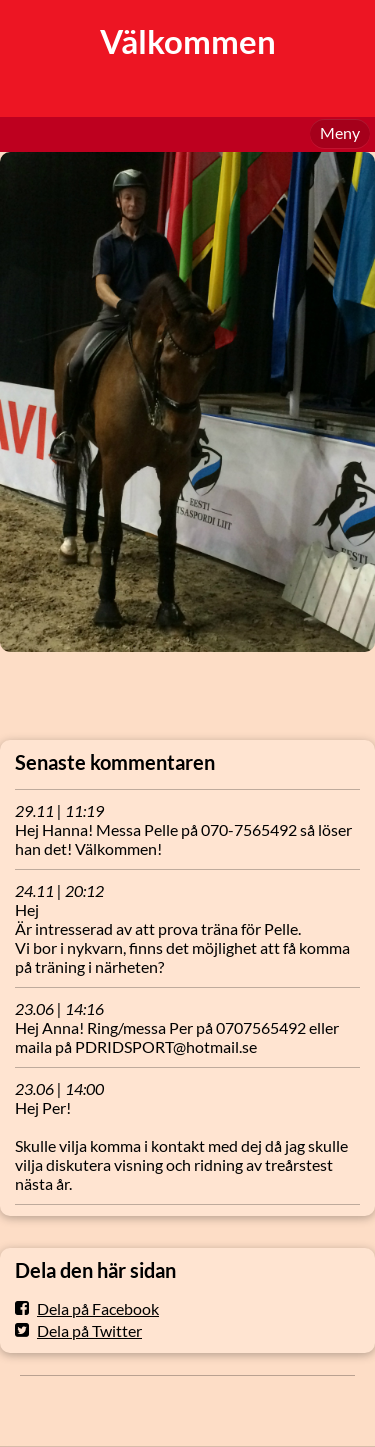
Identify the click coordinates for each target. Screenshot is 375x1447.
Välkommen (188, 41)
